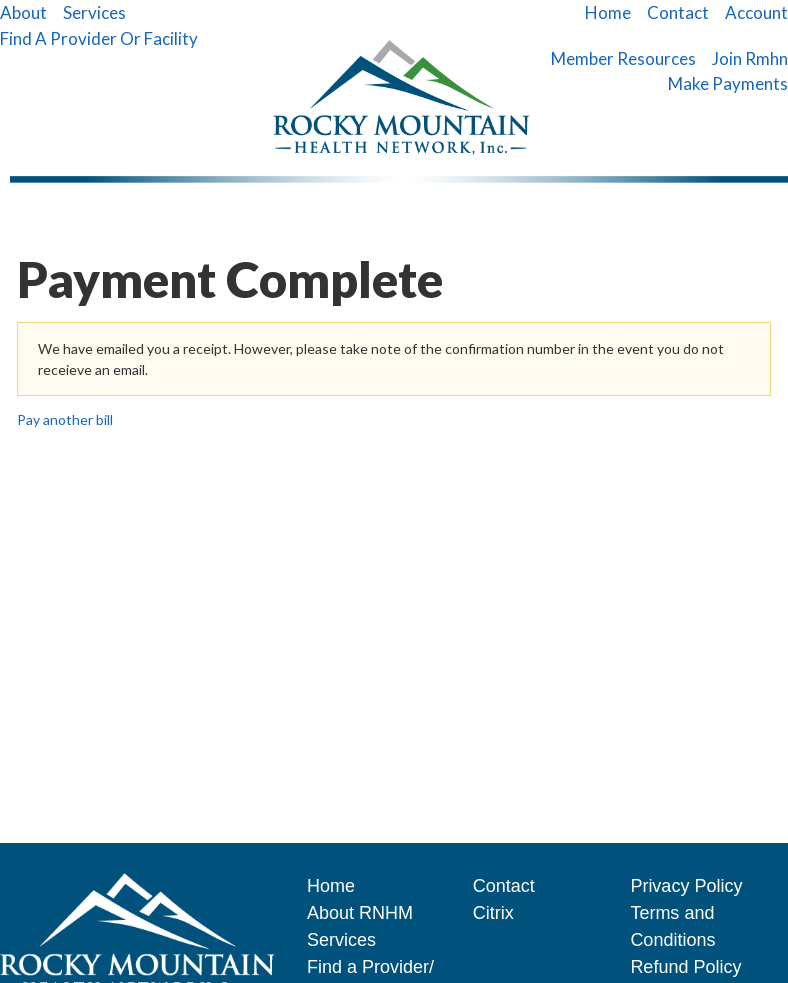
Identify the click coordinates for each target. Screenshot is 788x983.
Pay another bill (65, 419)
